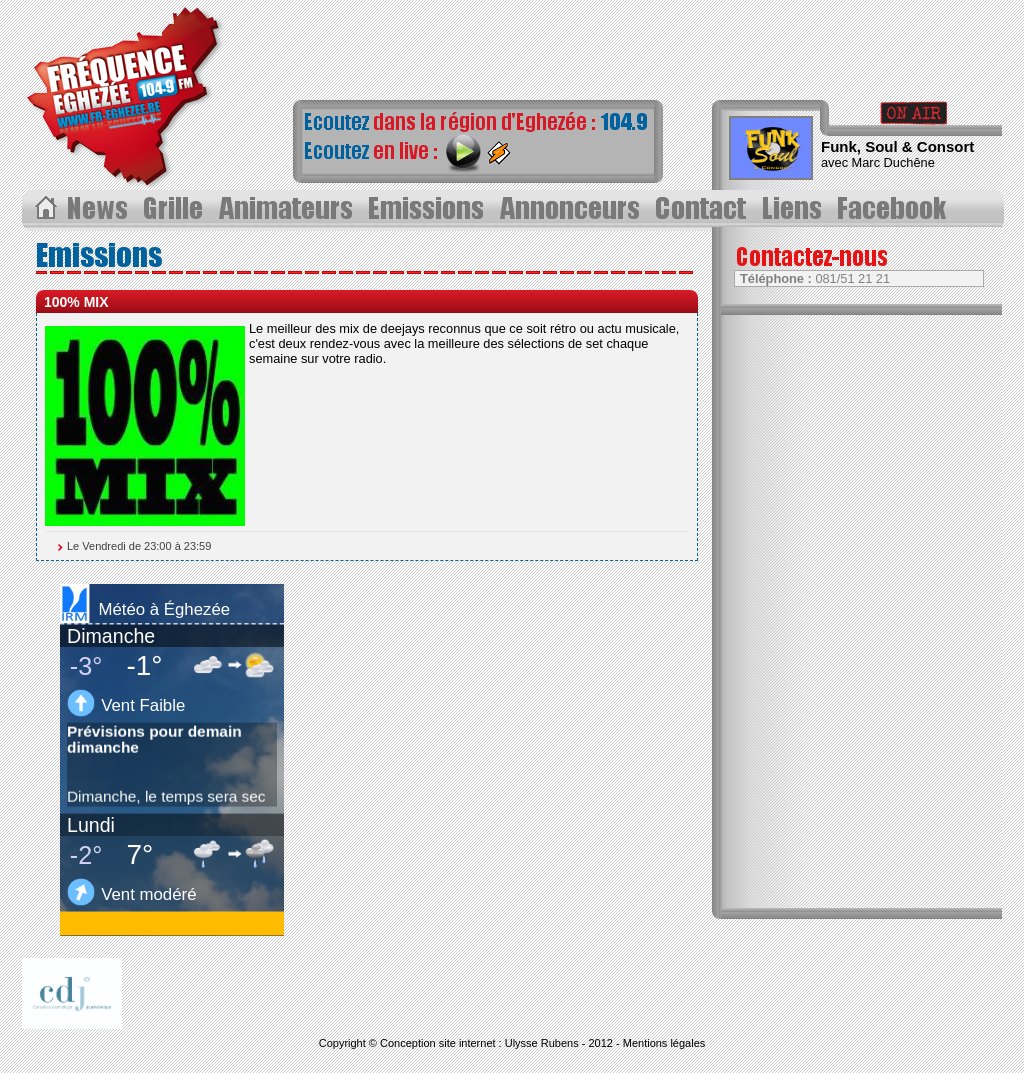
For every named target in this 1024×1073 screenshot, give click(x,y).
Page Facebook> (897, 209)
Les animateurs (287, 209)
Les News (99, 209)
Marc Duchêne (893, 162)
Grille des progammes (175, 209)
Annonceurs (572, 209)
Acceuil (44, 209)
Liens (795, 209)
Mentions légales (664, 1043)
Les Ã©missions (427, 209)
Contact (704, 209)
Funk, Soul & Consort (897, 146)
